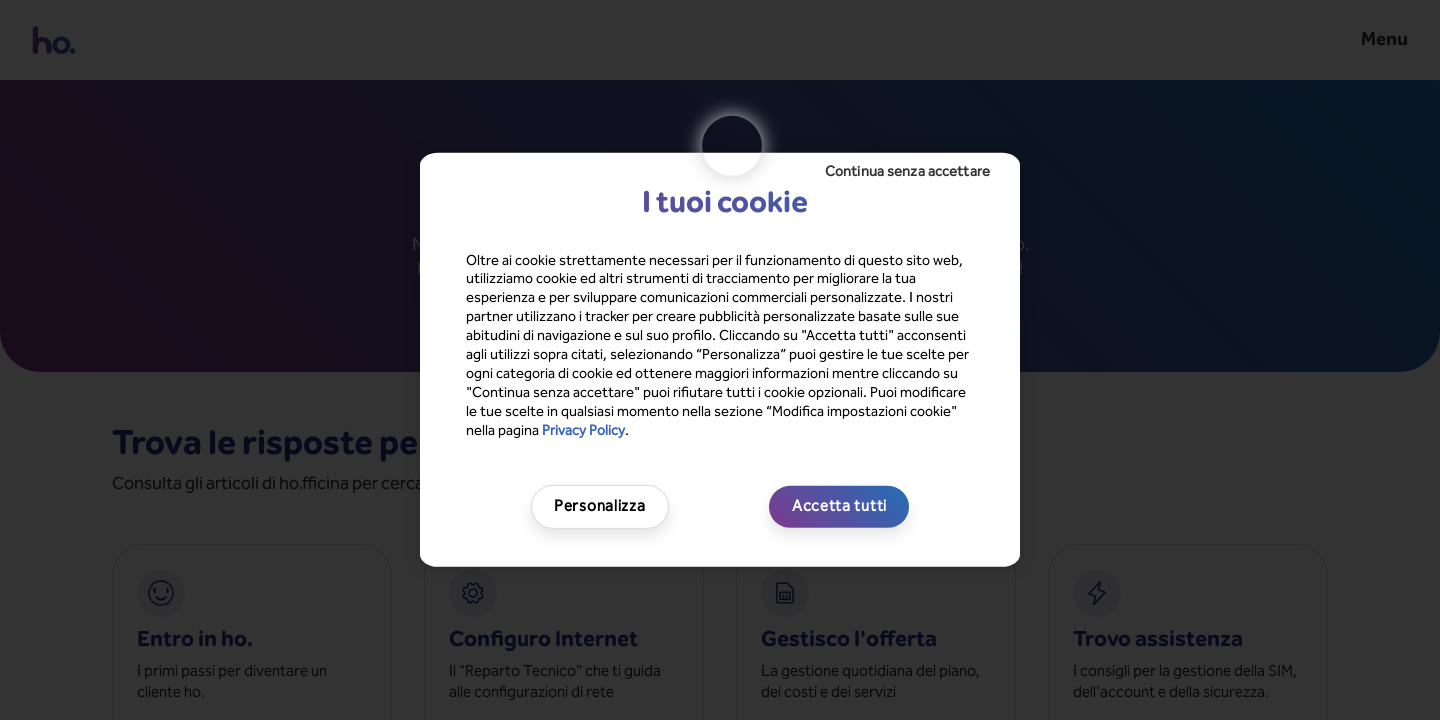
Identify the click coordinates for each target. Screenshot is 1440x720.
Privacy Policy (583, 429)
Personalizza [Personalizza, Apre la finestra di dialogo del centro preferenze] (599, 506)
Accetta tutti (839, 506)
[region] (720, 360)
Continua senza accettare (907, 171)
